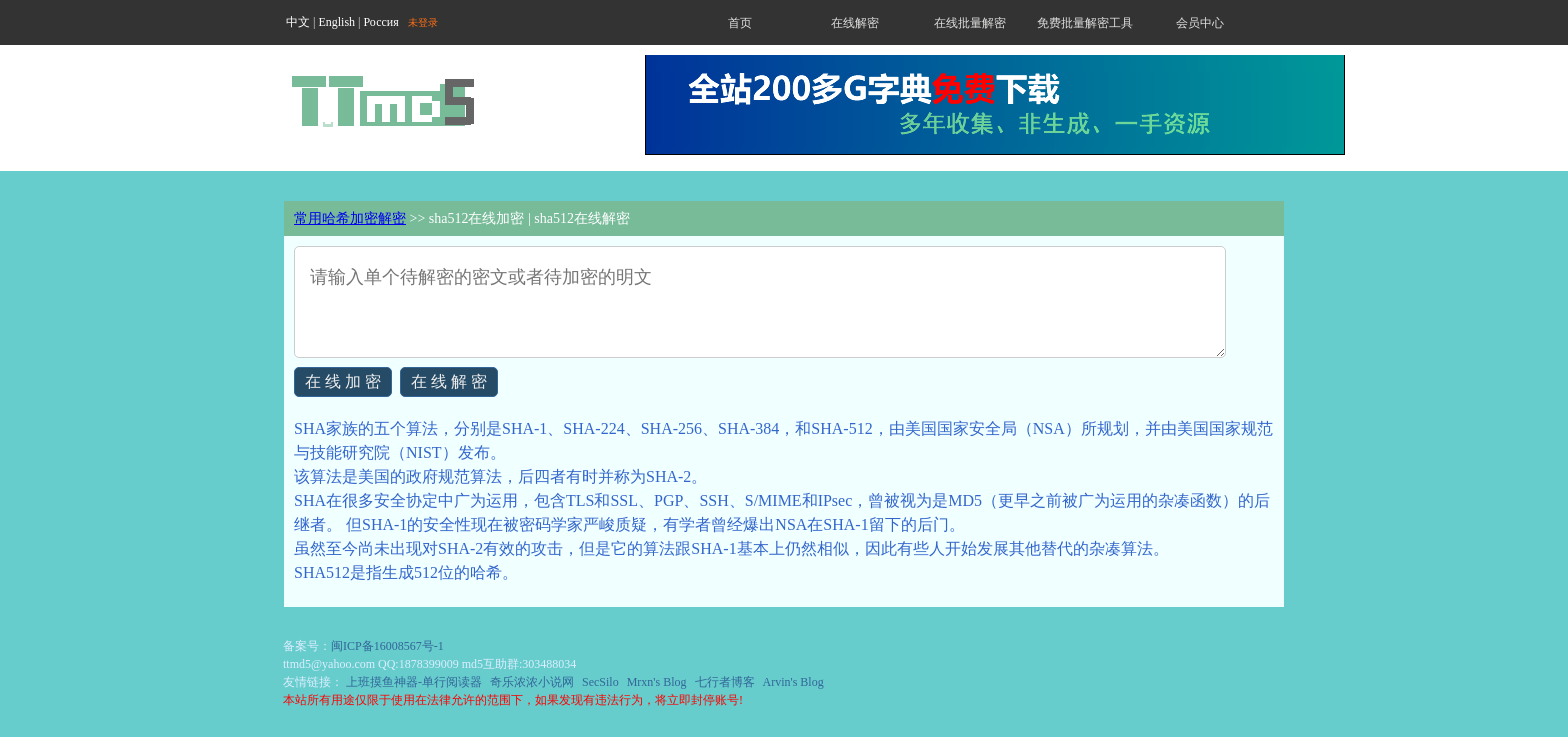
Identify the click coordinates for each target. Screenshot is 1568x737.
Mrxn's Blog (657, 682)
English (336, 22)
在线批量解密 (970, 23)
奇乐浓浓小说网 (532, 682)
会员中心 (1200, 23)
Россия (380, 22)
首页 (740, 23)
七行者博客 (725, 682)
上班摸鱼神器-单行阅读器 (414, 682)
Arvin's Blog (793, 682)
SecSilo (600, 682)
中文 (298, 22)
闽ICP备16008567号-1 (387, 646)
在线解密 (855, 23)
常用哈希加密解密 (350, 218)
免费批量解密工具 (1085, 23)
